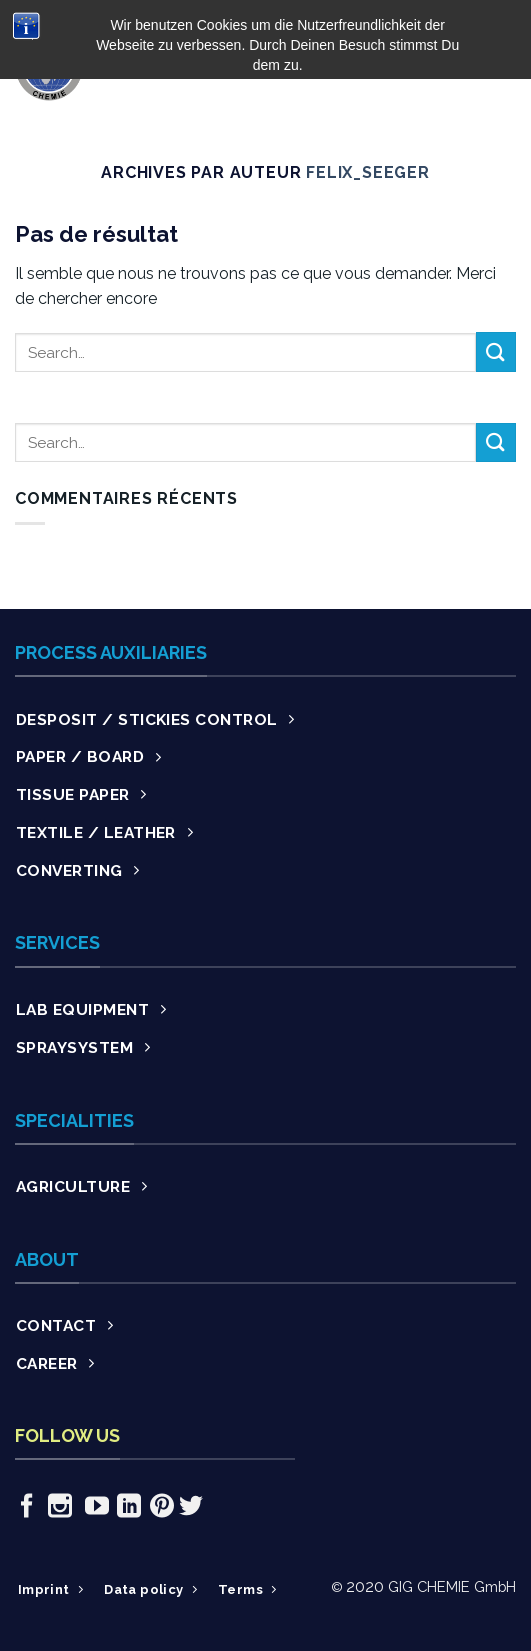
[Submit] (496, 351)
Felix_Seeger (368, 172)
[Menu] (504, 66)
